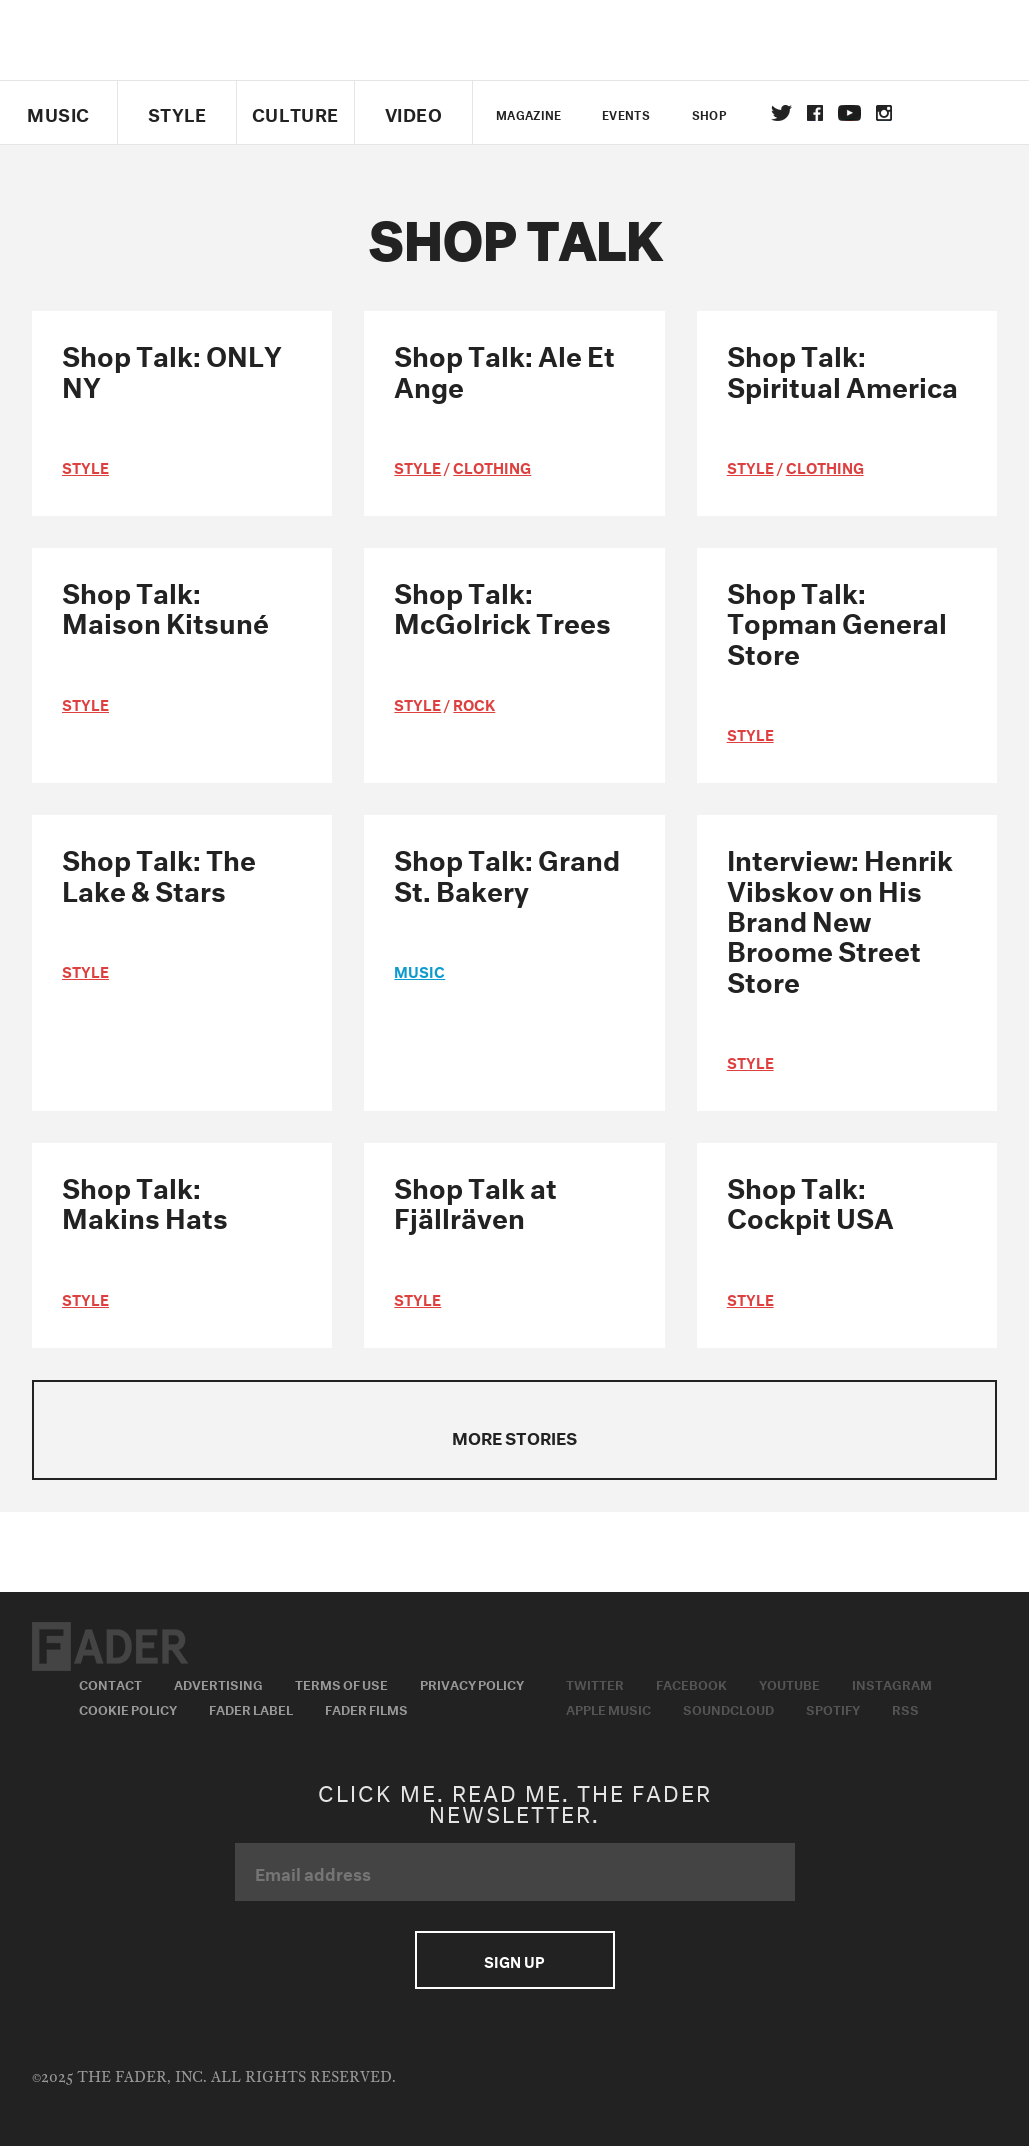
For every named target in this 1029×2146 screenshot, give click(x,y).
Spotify (833, 1708)
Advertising (218, 1683)
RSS (905, 1708)
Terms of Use (341, 1683)
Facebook (691, 1683)
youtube (849, 113)
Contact (110, 1683)
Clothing (492, 466)
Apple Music (608, 1708)
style (85, 466)
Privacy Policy (472, 1683)
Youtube (789, 1683)
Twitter (781, 113)
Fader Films (366, 1708)
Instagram (892, 1683)
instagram (884, 113)
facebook (815, 113)
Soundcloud (728, 1708)
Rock (474, 703)
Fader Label (251, 1708)
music (419, 970)
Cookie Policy (128, 1708)
